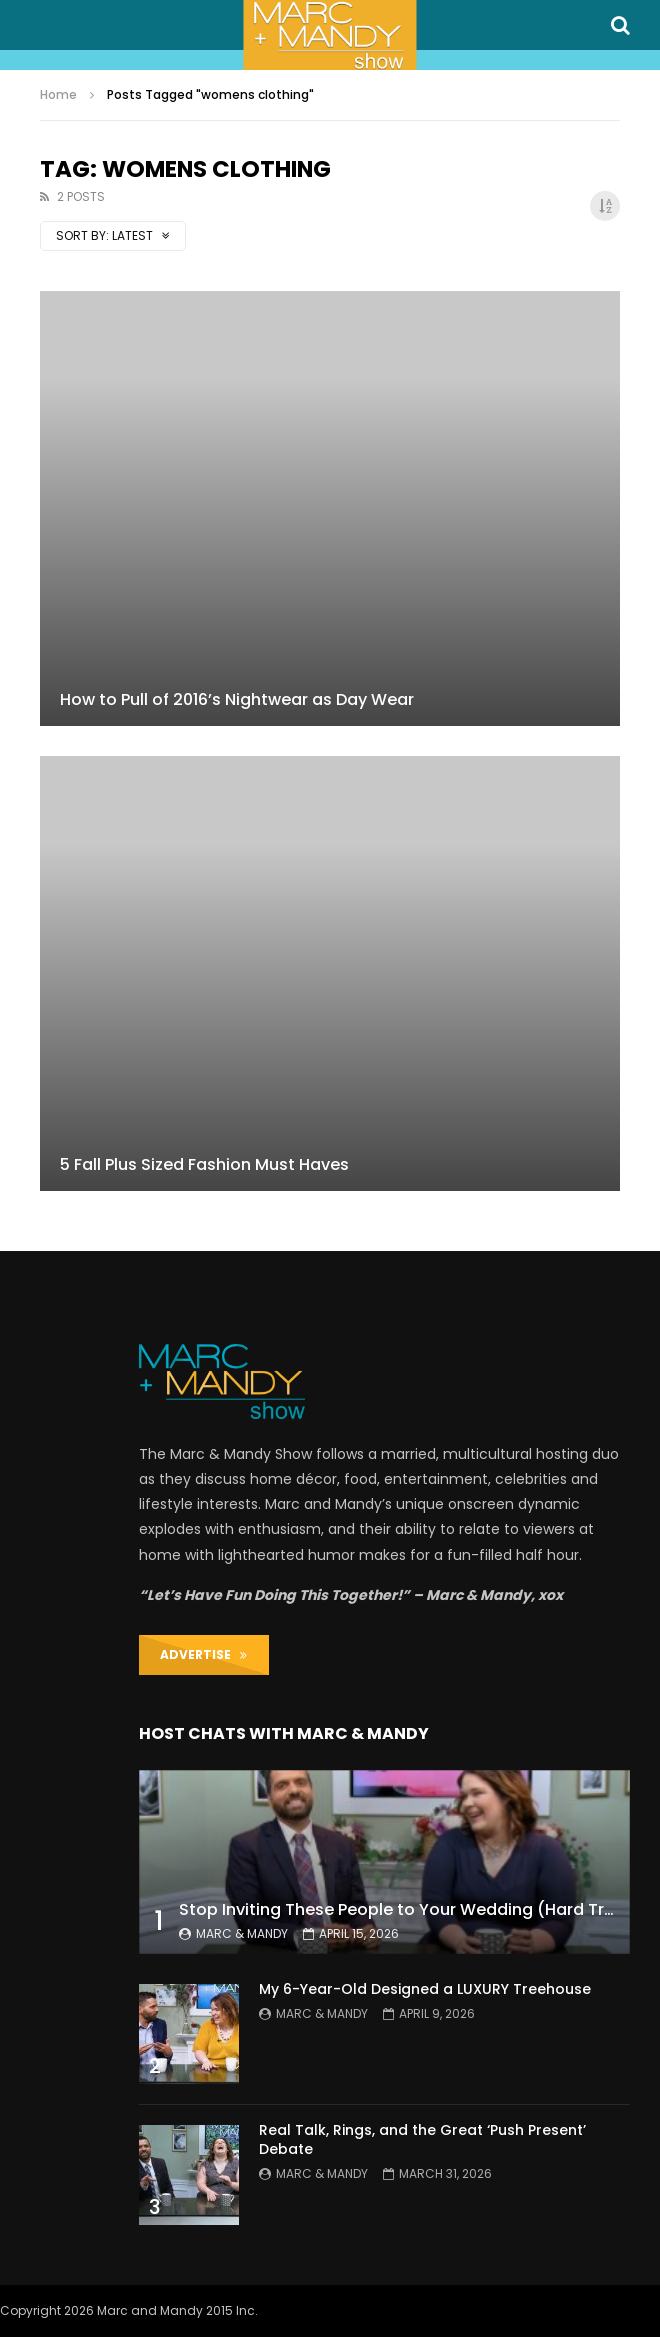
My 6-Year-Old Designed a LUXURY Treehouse (425, 1989)
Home (58, 94)
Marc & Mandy (242, 1933)
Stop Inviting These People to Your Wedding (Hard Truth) (409, 1909)
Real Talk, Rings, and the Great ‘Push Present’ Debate (422, 2139)
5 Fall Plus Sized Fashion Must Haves (204, 1164)
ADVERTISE (203, 1654)
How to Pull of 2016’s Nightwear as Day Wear (237, 699)
